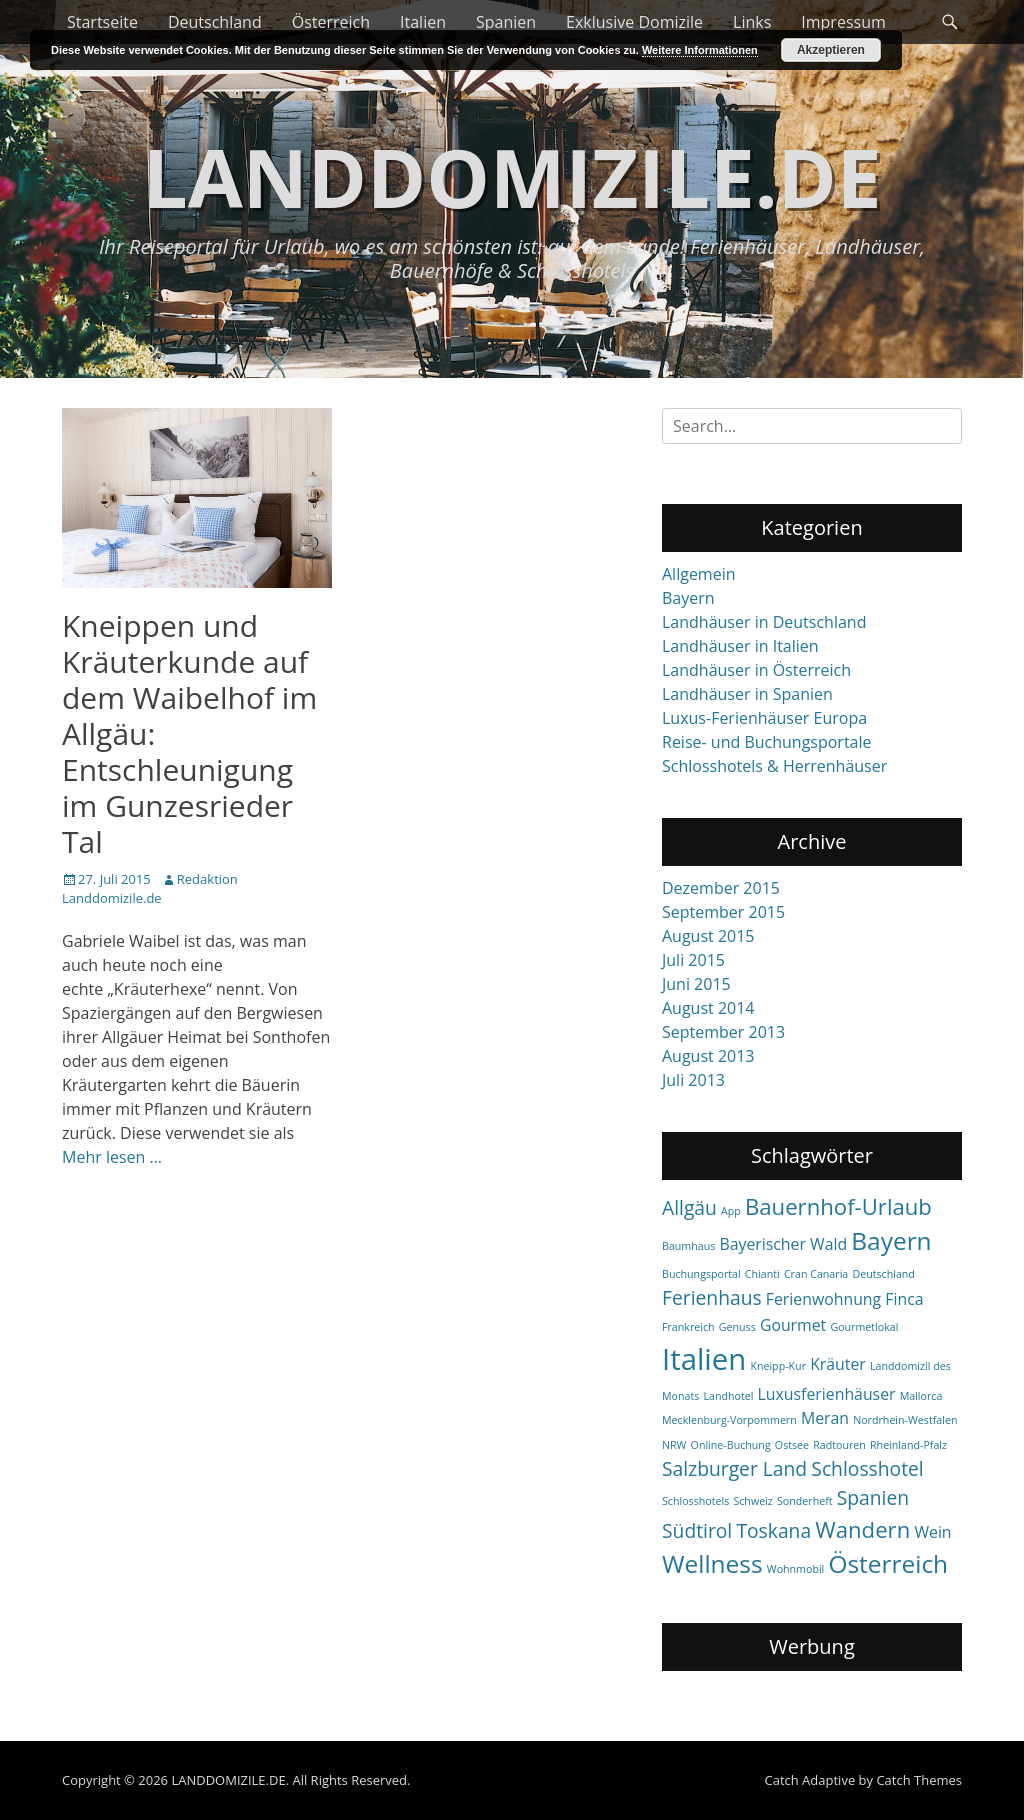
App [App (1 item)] (731, 1211)
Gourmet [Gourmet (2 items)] (793, 1325)
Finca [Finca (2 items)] (904, 1299)
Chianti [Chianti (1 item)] (762, 1274)
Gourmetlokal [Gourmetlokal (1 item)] (864, 1327)
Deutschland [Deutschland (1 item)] (883, 1274)
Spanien (506, 22)
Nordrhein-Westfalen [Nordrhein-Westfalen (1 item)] (905, 1420)
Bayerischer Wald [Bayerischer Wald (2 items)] (783, 1244)
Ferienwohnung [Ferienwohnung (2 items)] (823, 1299)
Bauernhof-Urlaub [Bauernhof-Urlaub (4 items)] (838, 1206)
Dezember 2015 (721, 888)
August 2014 (708, 1008)
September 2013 (723, 1032)
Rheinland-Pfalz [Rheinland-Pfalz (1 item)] (908, 1445)
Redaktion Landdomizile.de (150, 889)
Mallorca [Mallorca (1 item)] (921, 1396)
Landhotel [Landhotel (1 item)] (728, 1396)
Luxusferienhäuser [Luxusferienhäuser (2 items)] (827, 1394)
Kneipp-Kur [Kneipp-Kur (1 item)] (778, 1366)
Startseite (102, 22)
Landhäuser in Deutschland (764, 622)
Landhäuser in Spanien (747, 694)
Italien (423, 22)
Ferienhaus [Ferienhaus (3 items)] (712, 1297)
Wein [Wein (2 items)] (932, 1532)
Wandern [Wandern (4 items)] (862, 1529)
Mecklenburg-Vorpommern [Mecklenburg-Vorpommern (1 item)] (729, 1420)
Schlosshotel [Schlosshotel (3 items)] (867, 1468)
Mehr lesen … (112, 1157)
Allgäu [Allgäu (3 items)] (689, 1207)
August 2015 (708, 936)
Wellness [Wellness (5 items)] (712, 1563)
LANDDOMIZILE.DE (511, 176)
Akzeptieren (831, 50)
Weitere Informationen (700, 50)
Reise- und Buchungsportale (767, 742)
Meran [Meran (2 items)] (825, 1418)
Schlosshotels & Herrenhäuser (774, 766)
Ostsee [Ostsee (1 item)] (792, 1445)
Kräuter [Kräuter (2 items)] (838, 1364)
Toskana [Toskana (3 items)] (773, 1530)
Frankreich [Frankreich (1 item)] (688, 1327)
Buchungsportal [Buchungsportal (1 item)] (701, 1274)
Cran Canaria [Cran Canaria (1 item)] (816, 1274)
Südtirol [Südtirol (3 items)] (697, 1530)
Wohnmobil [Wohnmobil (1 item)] (796, 1569)
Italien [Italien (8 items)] (704, 1359)
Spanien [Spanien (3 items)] (873, 1497)
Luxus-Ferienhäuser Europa (764, 718)
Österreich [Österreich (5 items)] (888, 1563)
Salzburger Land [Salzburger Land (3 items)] (734, 1468)
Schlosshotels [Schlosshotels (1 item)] (695, 1501)
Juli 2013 (693, 1080)
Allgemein (699, 574)
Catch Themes (919, 1780)
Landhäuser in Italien (740, 646)
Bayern (688, 598)
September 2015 (723, 912)
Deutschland (215, 22)
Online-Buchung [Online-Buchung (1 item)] (731, 1445)
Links (752, 22)
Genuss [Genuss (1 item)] (737, 1327)
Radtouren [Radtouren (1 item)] (839, 1445)
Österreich (331, 22)
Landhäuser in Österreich (756, 670)
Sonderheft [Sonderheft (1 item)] (805, 1501)
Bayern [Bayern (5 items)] (891, 1240)
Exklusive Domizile (634, 22)
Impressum (843, 22)
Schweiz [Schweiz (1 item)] (752, 1501)
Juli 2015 (693, 960)
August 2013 (708, 1056)
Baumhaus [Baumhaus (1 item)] (688, 1246)
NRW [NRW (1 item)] (674, 1445)
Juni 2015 (696, 984)
